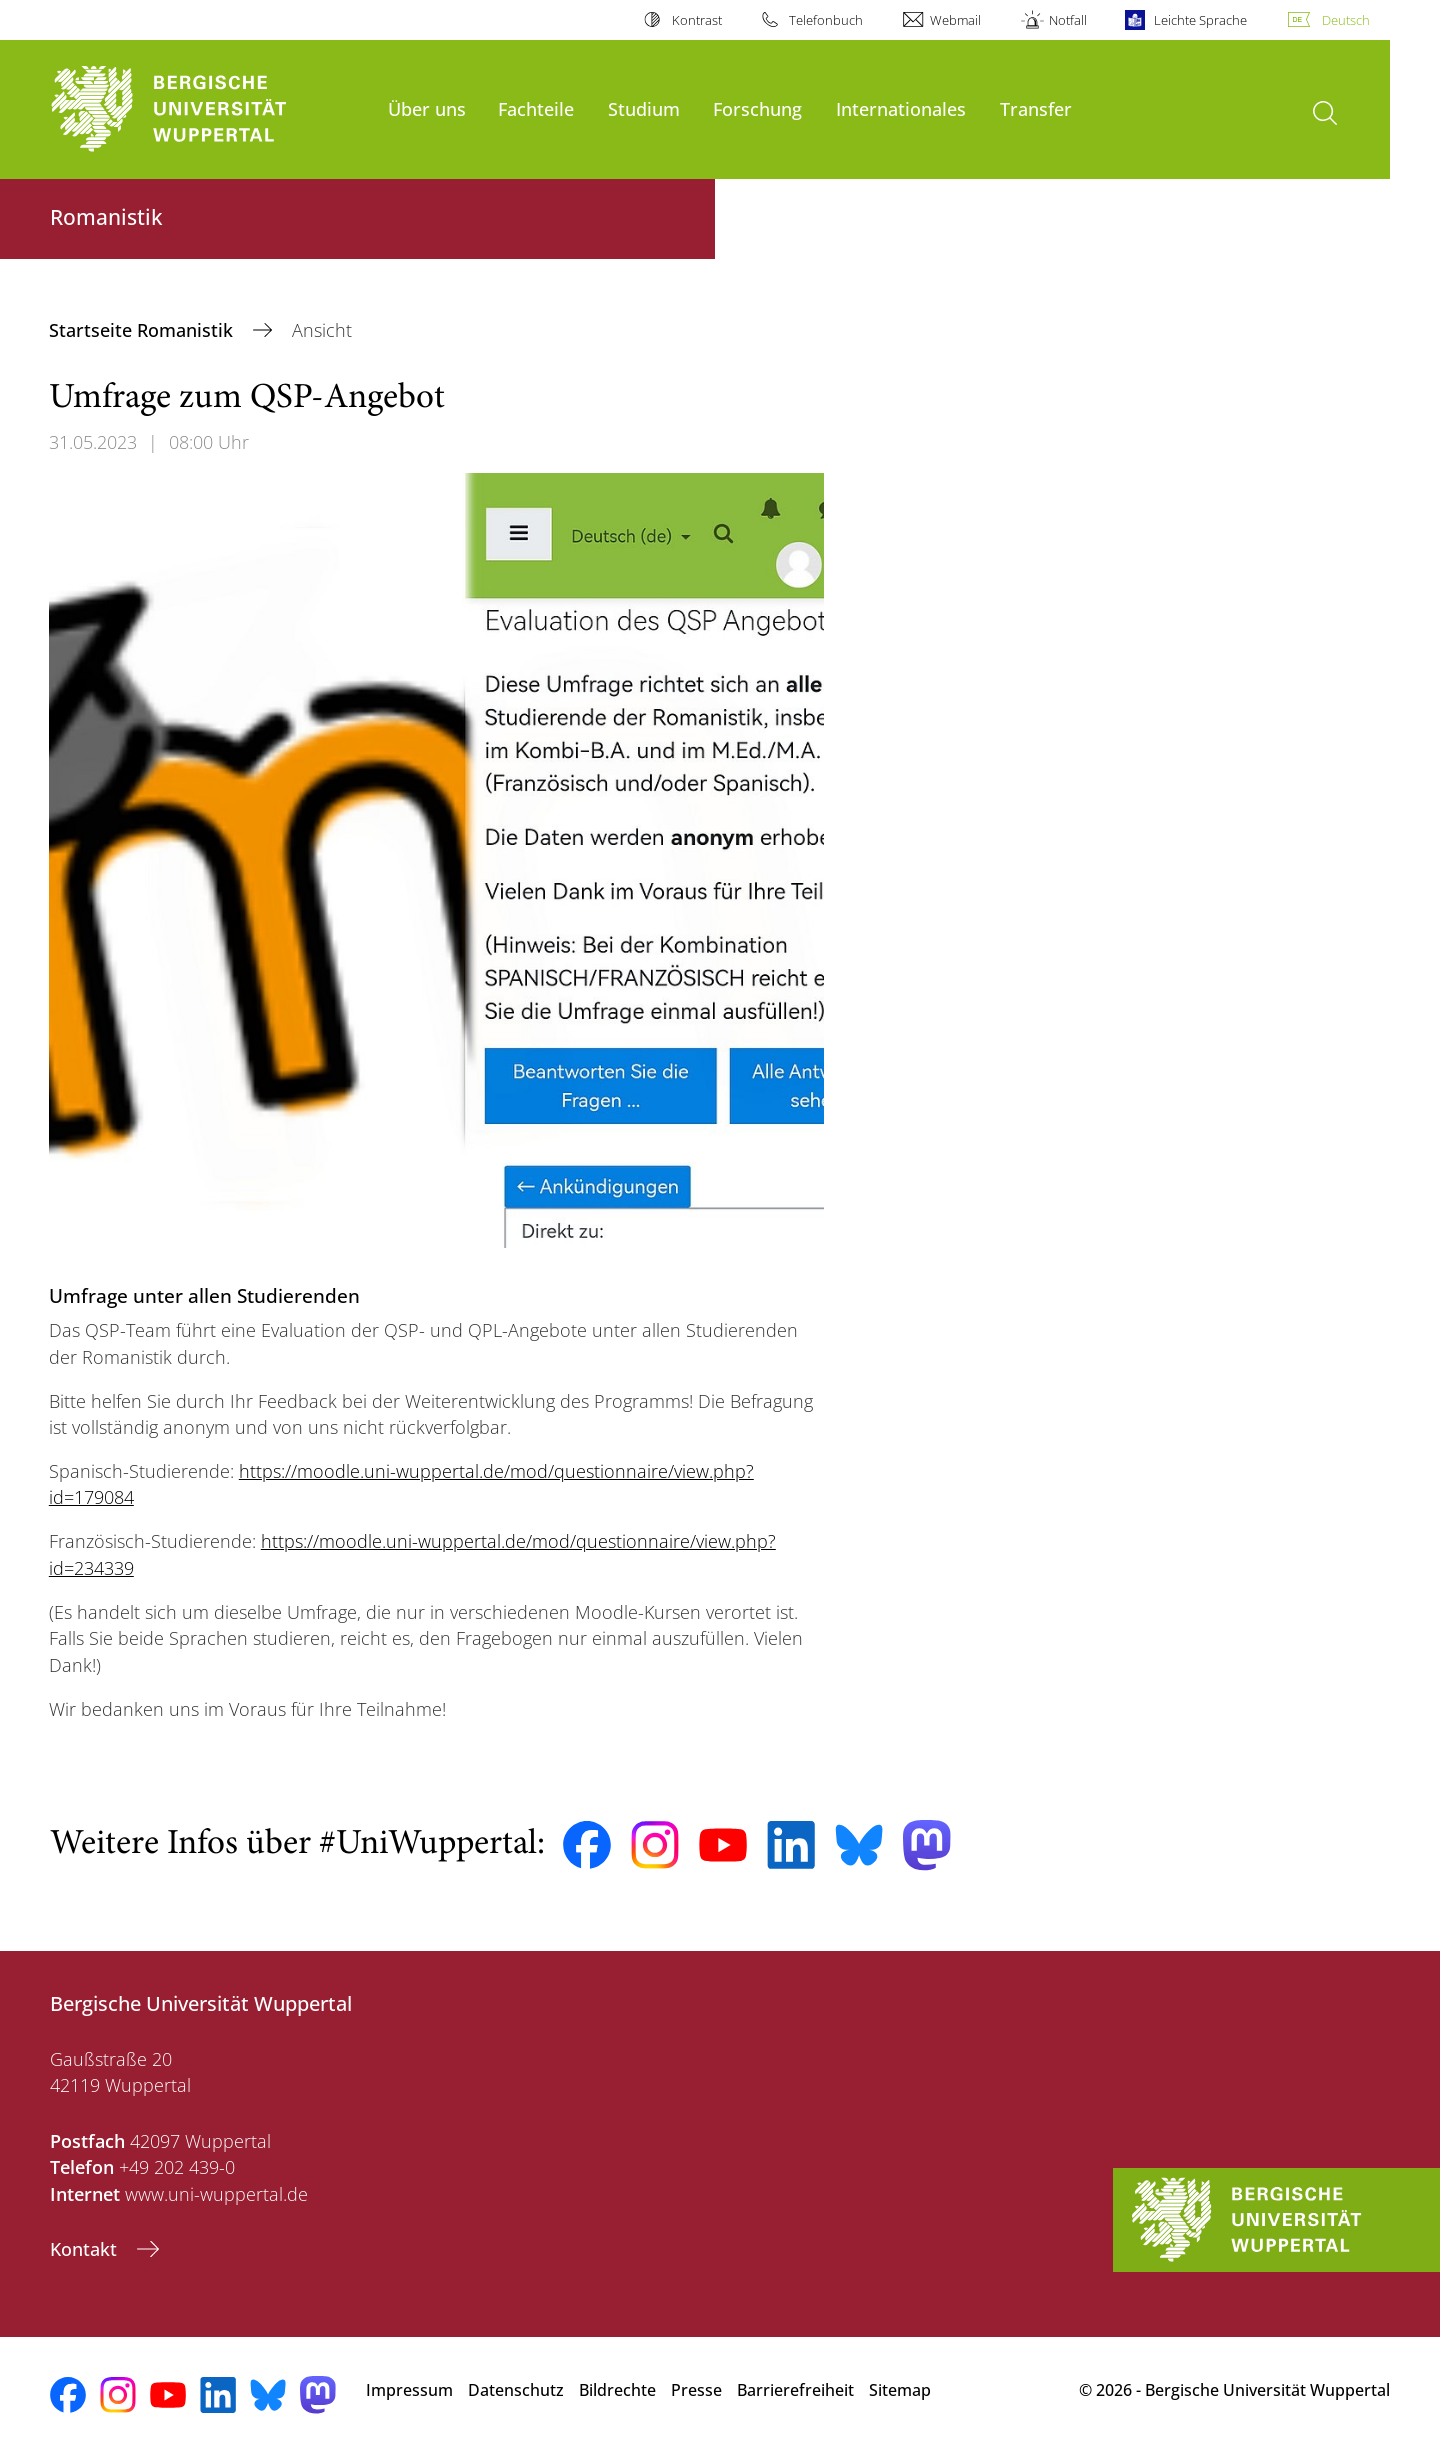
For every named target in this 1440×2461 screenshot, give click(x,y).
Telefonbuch (826, 20)
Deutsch (1346, 20)
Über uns (427, 108)
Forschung (757, 108)
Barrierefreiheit (795, 2390)
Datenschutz (516, 2390)
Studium (644, 108)
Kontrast (697, 20)
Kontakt (86, 2249)
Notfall (1068, 20)
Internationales (901, 108)
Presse (696, 2390)
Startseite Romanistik (143, 330)
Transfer (1036, 108)
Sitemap (900, 2390)
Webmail (955, 20)
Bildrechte (617, 2390)
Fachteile (536, 108)
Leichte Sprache (1200, 20)
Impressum (409, 2390)
